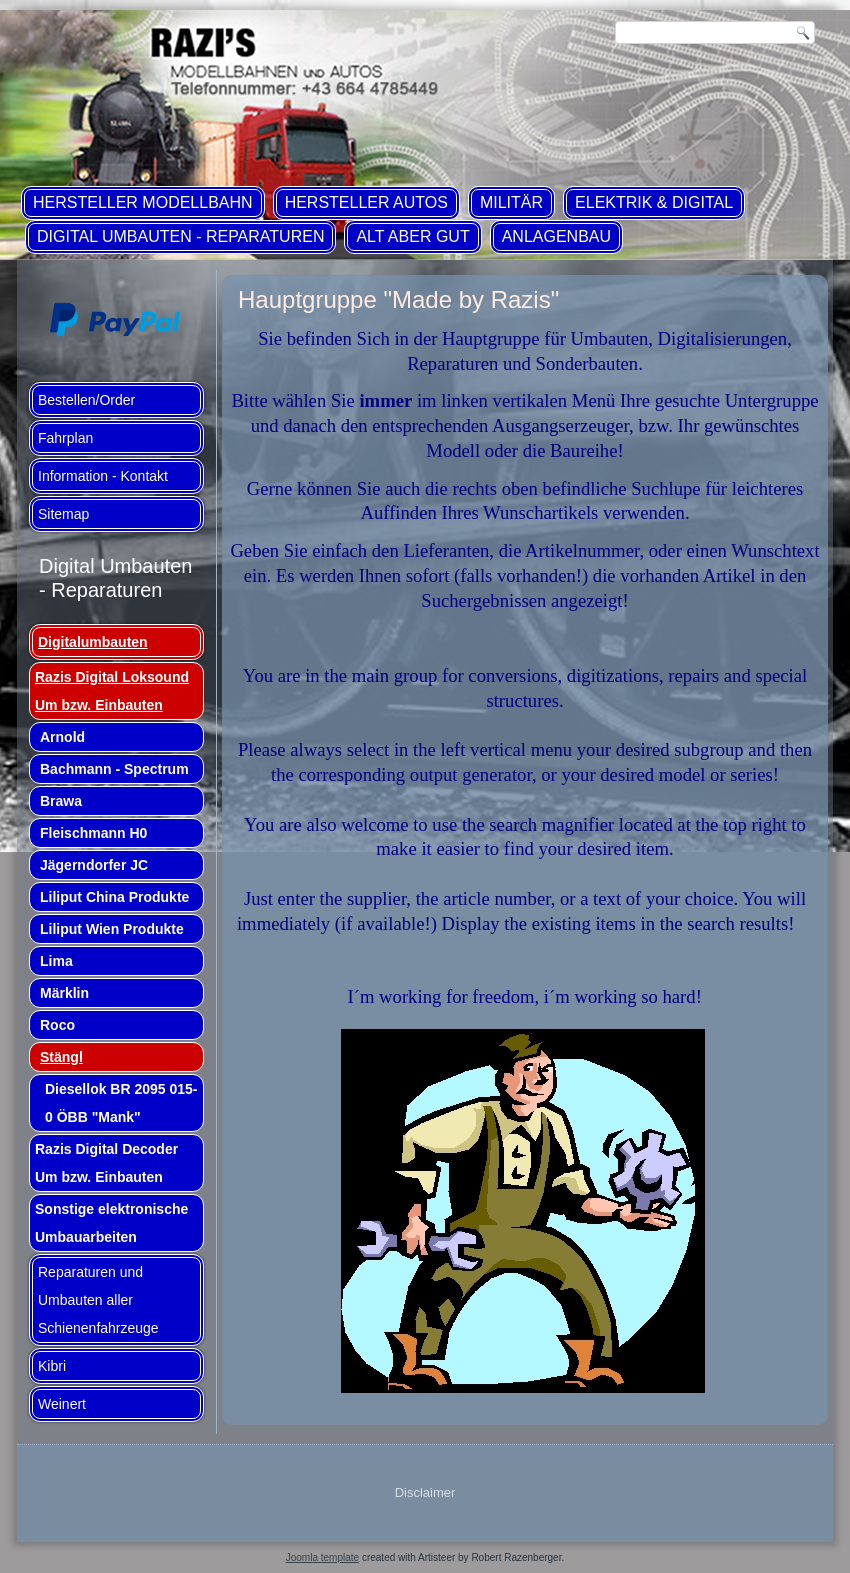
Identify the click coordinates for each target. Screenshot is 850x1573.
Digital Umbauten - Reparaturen (180, 236)
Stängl (61, 1057)
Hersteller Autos (366, 202)
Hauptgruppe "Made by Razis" (398, 299)
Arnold (62, 737)
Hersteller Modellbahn (143, 202)
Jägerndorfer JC (94, 865)
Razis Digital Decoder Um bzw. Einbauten (106, 1163)
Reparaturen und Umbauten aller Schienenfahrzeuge (98, 1300)
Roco (57, 1025)
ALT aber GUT (412, 236)
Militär (511, 202)
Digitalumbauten (93, 642)
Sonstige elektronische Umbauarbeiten (111, 1223)
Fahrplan (65, 438)
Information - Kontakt (103, 476)
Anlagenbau (556, 236)
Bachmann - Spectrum (114, 769)
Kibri (52, 1366)
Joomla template (322, 1557)
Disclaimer (425, 1492)
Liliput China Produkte (114, 897)
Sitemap (63, 514)
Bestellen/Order (86, 400)
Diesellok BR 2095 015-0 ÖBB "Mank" (121, 1103)
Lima (56, 961)
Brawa (61, 801)
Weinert (62, 1404)
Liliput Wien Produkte (112, 929)
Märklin (64, 993)
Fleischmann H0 (93, 833)
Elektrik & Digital (654, 202)
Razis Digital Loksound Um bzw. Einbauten (112, 691)
